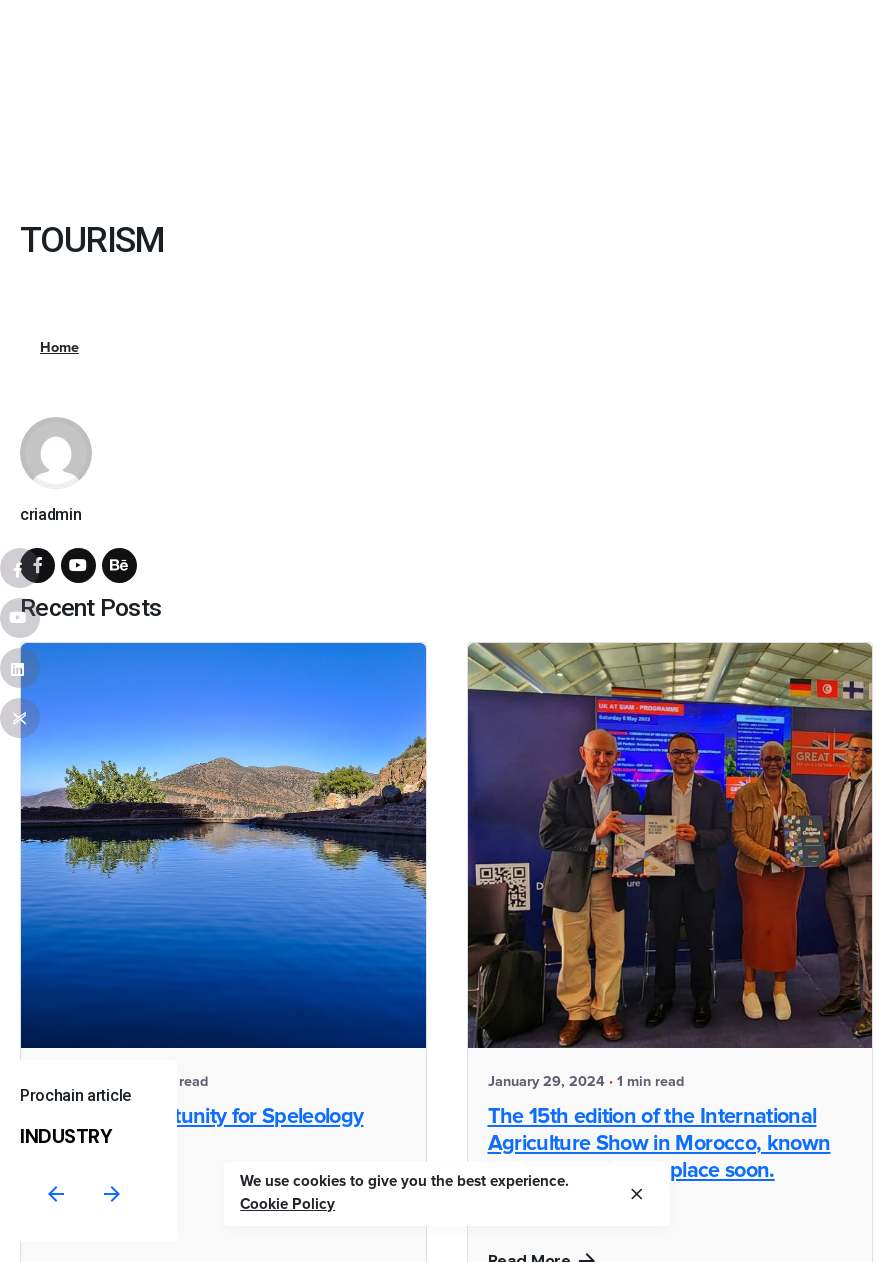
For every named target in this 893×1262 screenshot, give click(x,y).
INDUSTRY (66, 1136)
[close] (637, 1194)
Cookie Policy (287, 1204)
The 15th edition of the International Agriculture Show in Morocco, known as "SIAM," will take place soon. (659, 1144)
